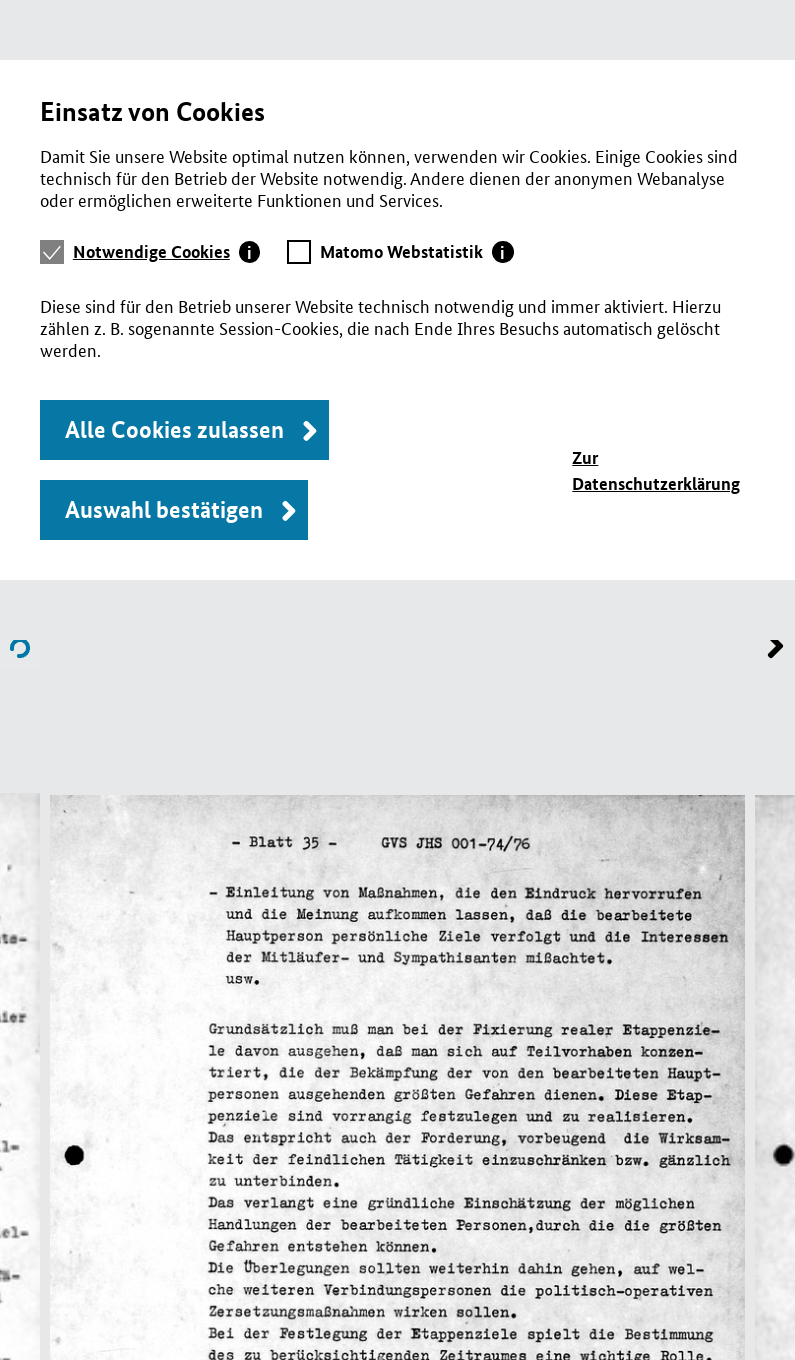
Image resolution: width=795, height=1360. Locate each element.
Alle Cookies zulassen (174, 429)
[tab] (167, 252)
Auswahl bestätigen (164, 509)
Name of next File (20, 648)
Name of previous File (775, 648)
